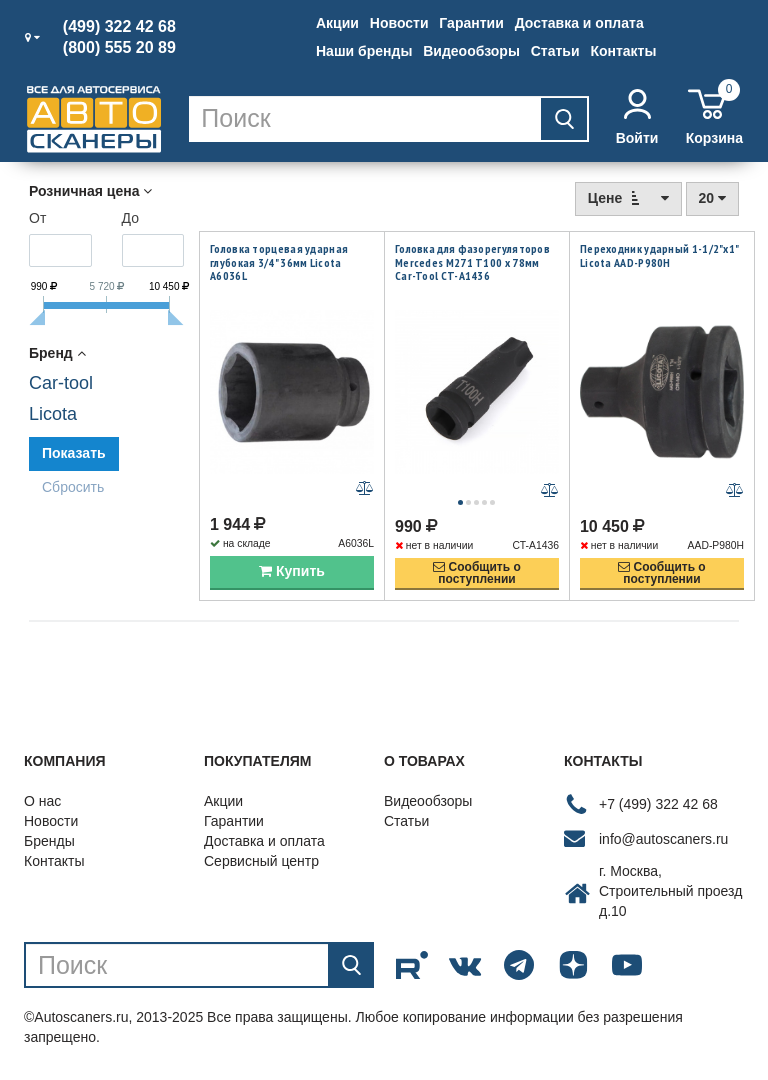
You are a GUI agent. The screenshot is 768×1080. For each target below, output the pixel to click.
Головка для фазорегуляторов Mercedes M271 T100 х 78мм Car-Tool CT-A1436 (472, 262)
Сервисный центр (261, 863)
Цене (628, 197)
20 (712, 198)
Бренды (49, 843)
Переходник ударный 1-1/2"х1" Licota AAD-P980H (659, 255)
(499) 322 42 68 (119, 27)
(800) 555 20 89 (119, 48)
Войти (637, 117)
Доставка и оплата (579, 23)
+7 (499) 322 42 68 (658, 805)
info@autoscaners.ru (663, 840)
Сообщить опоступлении (477, 575)
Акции (337, 23)
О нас (42, 803)
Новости (399, 23)
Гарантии (471, 23)
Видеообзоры (471, 51)
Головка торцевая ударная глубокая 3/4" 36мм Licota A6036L (279, 262)
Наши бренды (364, 51)
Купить (292, 573)
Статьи (555, 51)
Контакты (623, 51)
